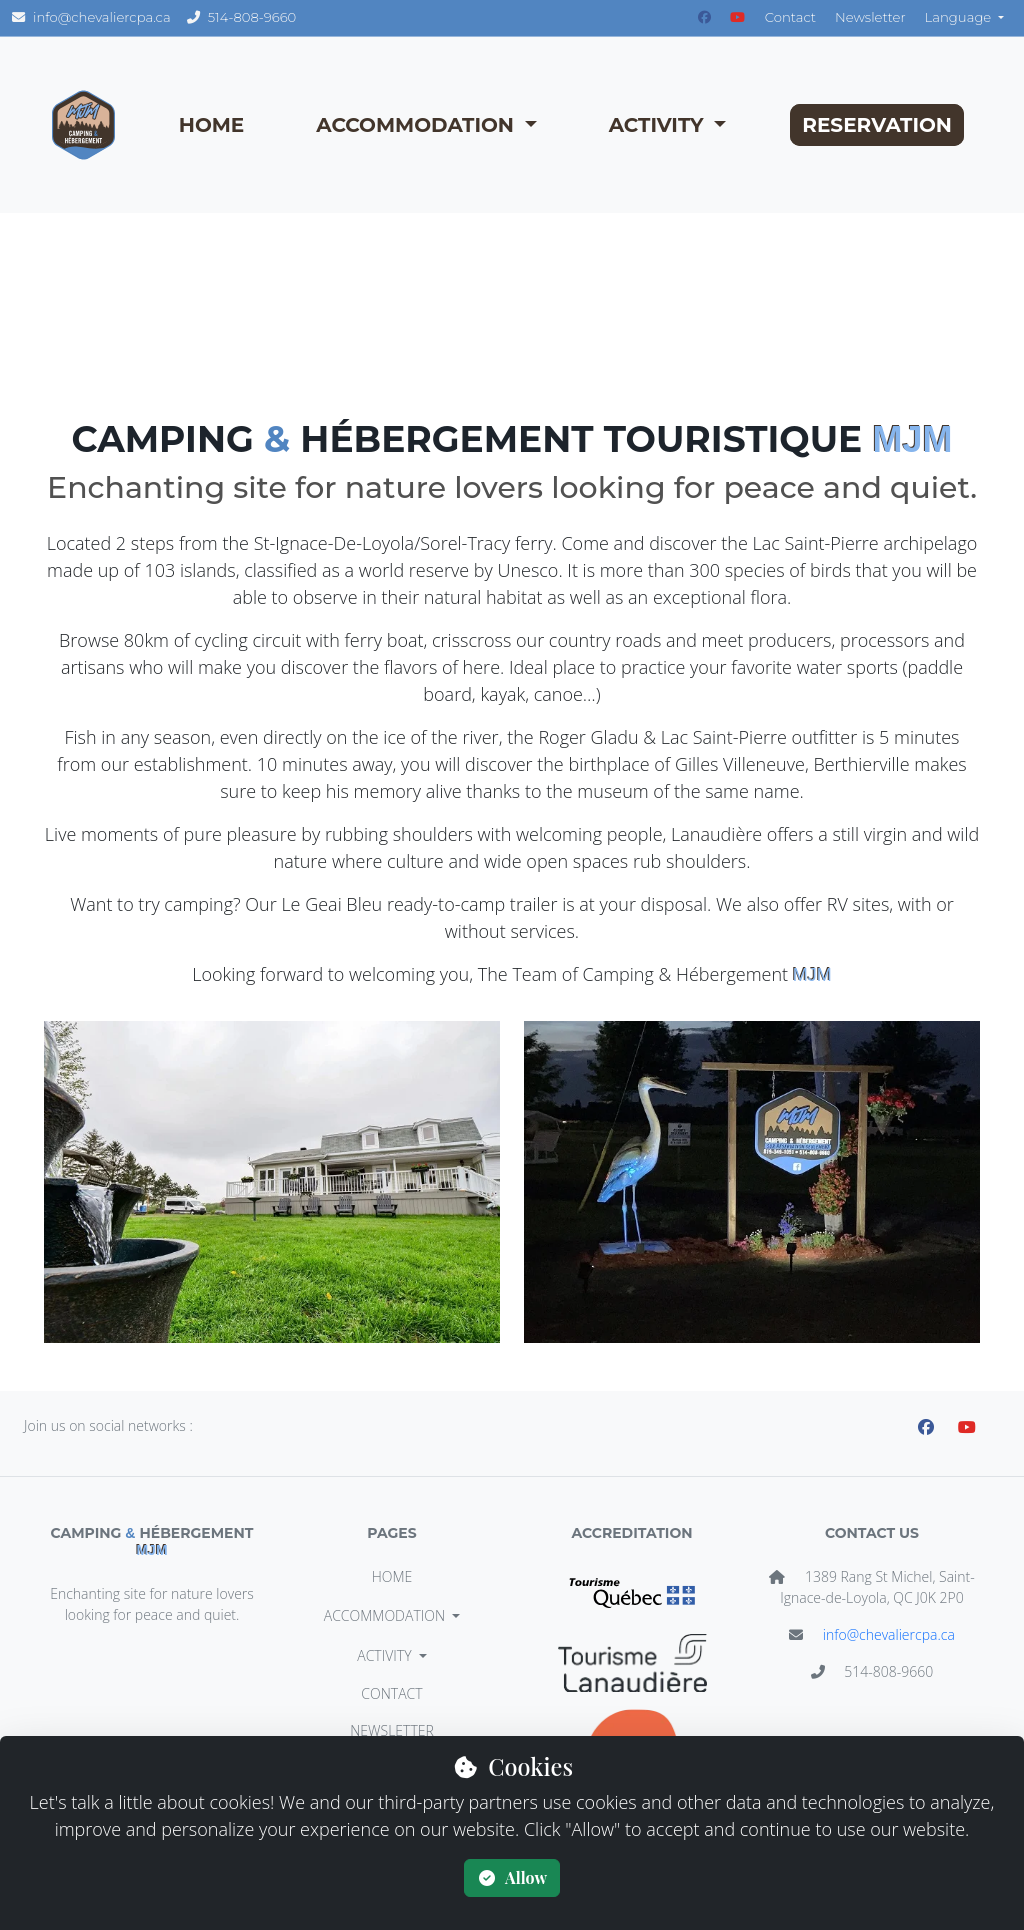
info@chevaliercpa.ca (889, 1634)
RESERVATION (877, 125)
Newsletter (870, 17)
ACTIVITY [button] (659, 125)
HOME (212, 125)
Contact (790, 17)
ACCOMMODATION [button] (417, 125)
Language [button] (960, 17)
